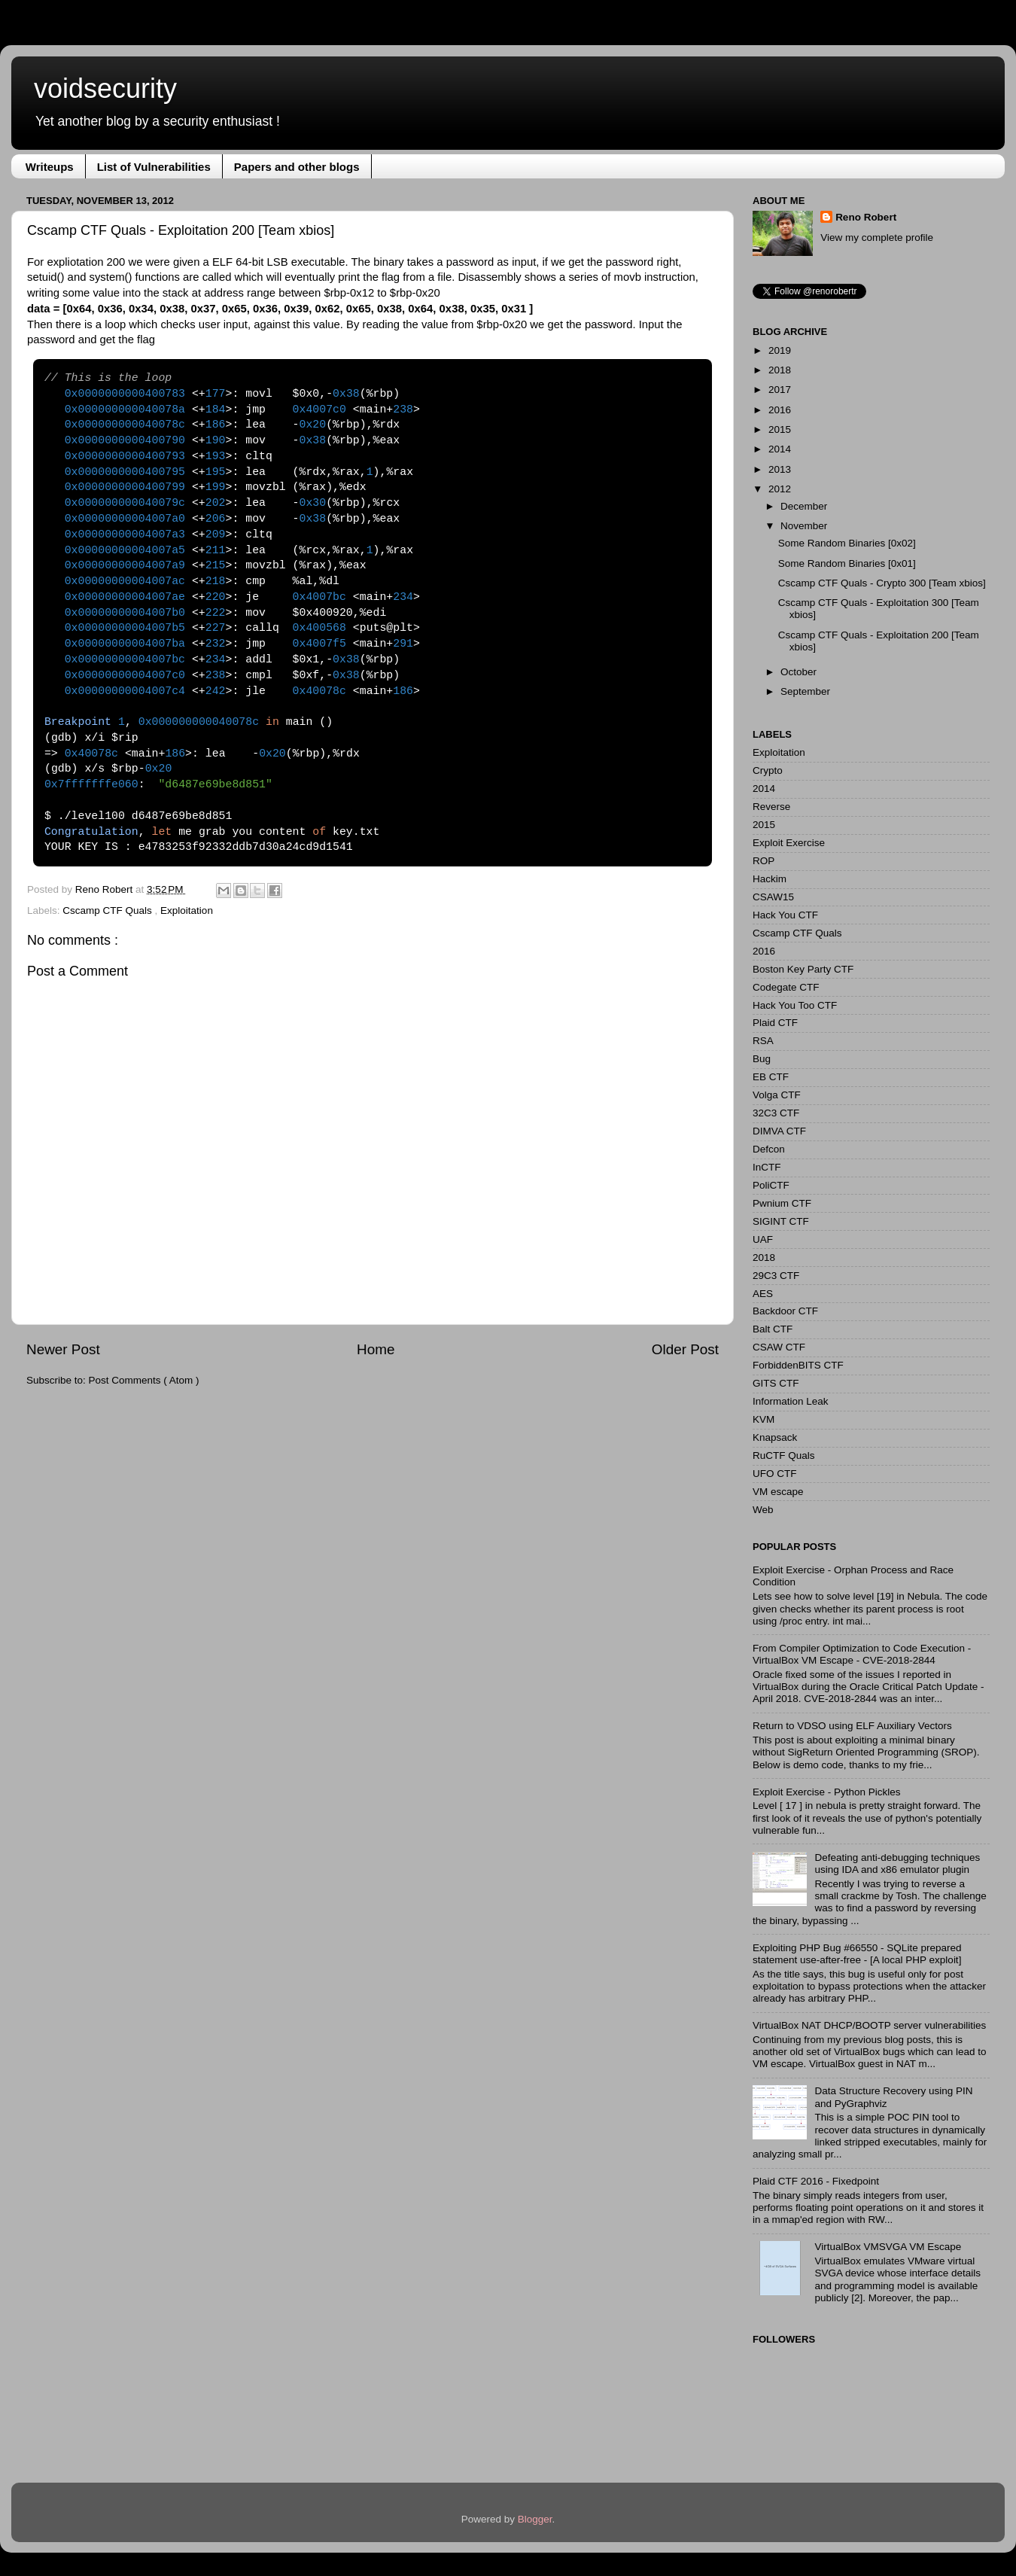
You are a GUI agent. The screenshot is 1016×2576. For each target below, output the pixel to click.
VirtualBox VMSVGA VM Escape (887, 2246)
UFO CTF (775, 1473)
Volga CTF (777, 1095)
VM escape (778, 1491)
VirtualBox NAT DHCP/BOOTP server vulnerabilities (869, 2025)
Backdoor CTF (785, 1311)
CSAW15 (773, 897)
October (798, 671)
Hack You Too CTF (795, 1005)
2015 (779, 429)
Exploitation (186, 910)
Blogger (535, 2519)
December (803, 506)
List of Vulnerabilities (154, 166)
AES (763, 1293)
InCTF (767, 1167)
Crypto (768, 770)
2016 (779, 410)
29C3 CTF (776, 1275)
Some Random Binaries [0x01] (847, 563)
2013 (779, 469)
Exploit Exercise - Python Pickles (827, 1792)
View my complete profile (876, 237)
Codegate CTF (786, 987)
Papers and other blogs (297, 166)
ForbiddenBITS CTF (798, 1365)
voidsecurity (105, 88)
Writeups (50, 166)
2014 (779, 449)
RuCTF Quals (784, 1455)
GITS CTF (776, 1383)
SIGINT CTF (781, 1221)
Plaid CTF (775, 1022)
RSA (763, 1040)
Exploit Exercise (789, 842)
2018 (779, 370)
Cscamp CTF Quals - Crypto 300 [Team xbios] (882, 583)
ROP (763, 860)
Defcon (769, 1149)
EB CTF (771, 1076)
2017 (779, 389)
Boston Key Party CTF (803, 969)
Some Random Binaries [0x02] (847, 543)
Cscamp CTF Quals (108, 910)
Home (375, 1349)
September (805, 691)
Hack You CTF (785, 915)
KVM (763, 1419)
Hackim (769, 879)
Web (763, 1509)
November (803, 525)
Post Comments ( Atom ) (144, 1380)
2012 (779, 489)
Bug (762, 1058)
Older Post (685, 1349)
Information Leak (791, 1401)
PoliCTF (771, 1185)
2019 (779, 350)
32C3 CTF (776, 1113)
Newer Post (63, 1349)
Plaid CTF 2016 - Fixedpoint (816, 2181)
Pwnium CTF (782, 1203)
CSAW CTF (779, 1347)
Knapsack (775, 1437)
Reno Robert (105, 889)
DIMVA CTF (779, 1131)
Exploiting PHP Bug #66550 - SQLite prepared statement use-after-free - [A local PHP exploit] (857, 1953)
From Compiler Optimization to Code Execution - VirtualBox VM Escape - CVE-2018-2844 (862, 1654)
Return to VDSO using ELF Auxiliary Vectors (852, 1725)
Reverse (771, 806)
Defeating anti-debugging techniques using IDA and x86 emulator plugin (897, 1863)
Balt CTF (772, 1329)
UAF (763, 1239)
